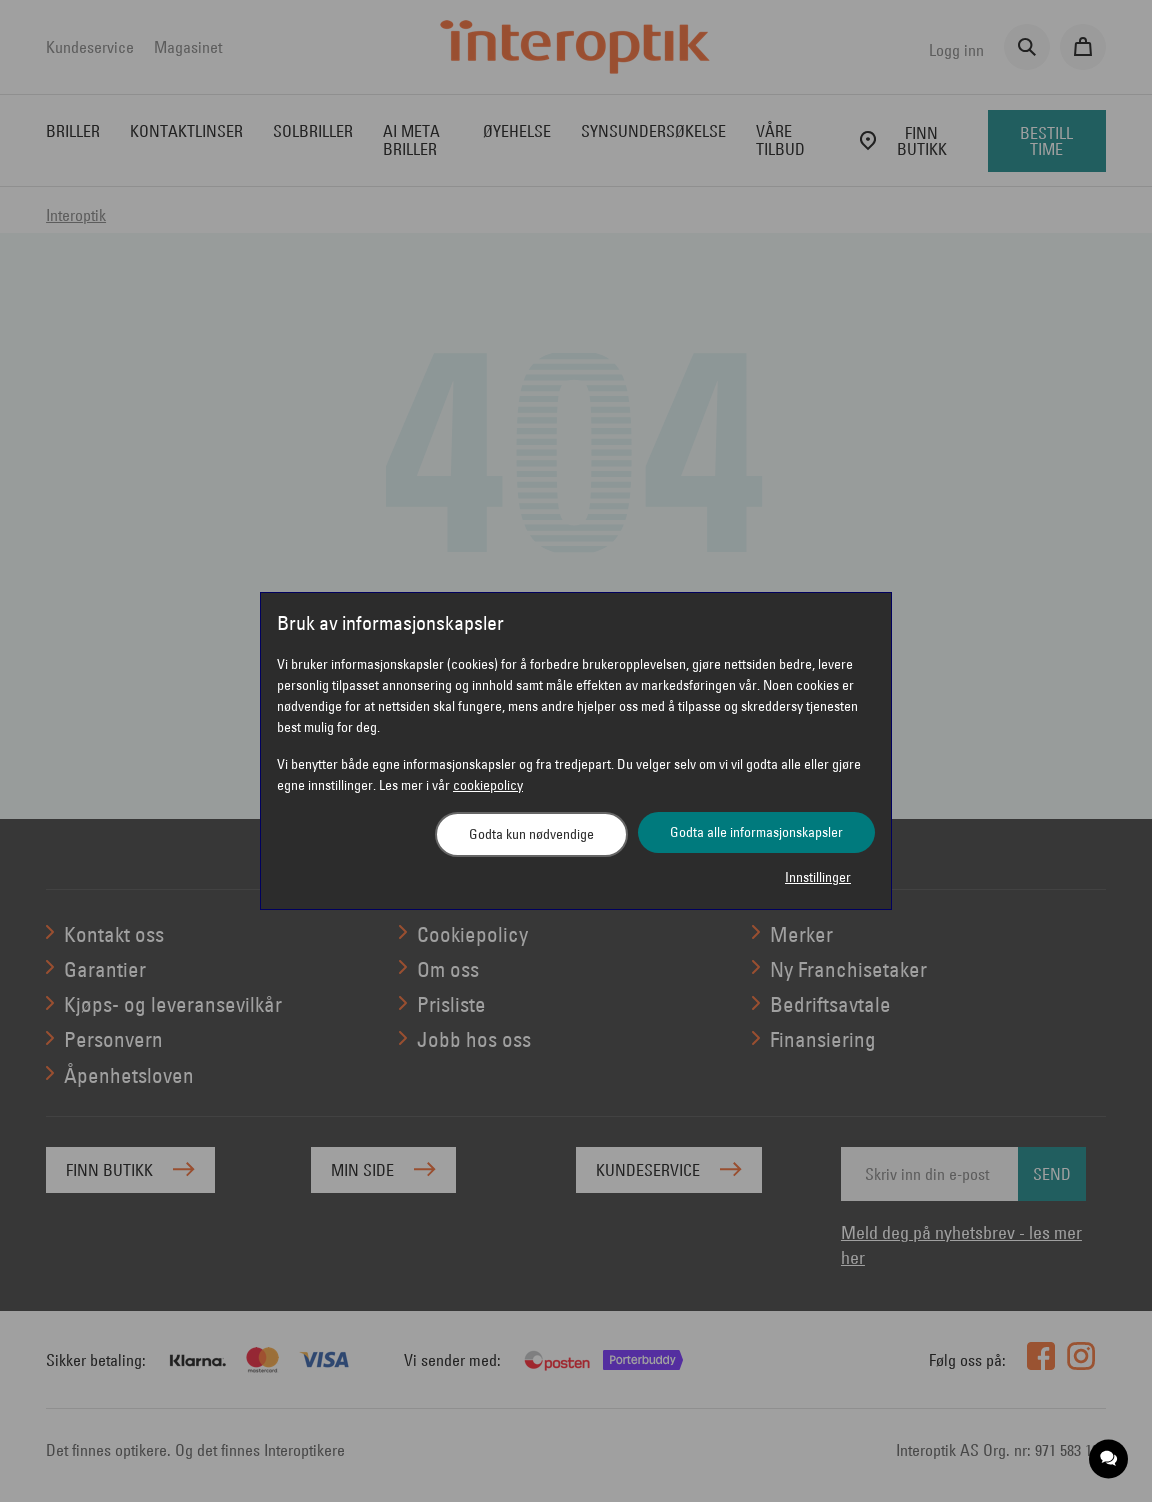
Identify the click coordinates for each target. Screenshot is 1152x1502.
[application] (1109, 1459)
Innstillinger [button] (818, 877)
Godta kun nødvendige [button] (531, 834)
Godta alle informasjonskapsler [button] (756, 832)
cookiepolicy (488, 785)
